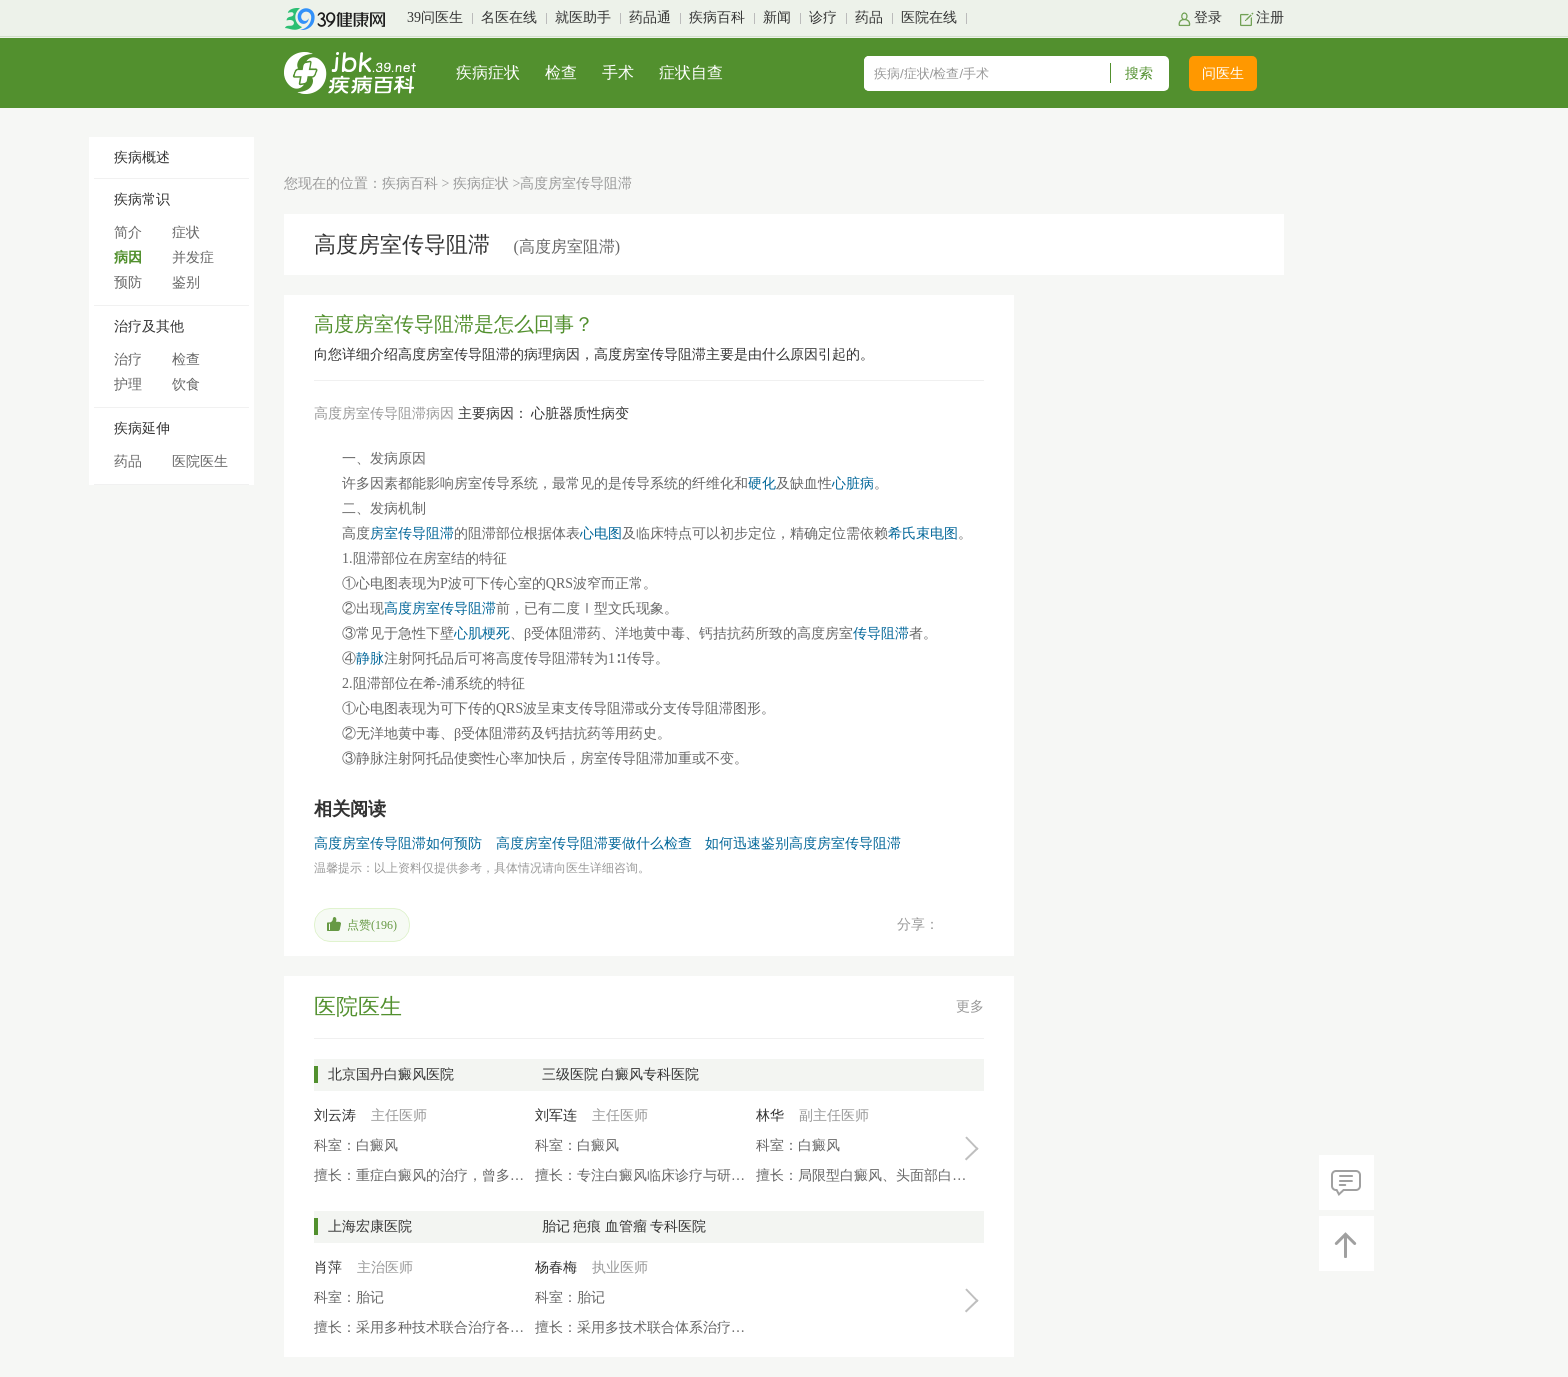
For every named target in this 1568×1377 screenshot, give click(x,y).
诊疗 (823, 17)
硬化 (762, 483)
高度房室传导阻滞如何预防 (398, 843)
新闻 (777, 17)
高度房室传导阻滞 (440, 608)
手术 (618, 72)
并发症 (193, 257)
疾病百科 (717, 17)
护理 (128, 384)
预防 (128, 282)
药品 (869, 17)
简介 (128, 232)
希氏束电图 (923, 533)
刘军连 (556, 1115)
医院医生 (200, 461)
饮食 (186, 384)
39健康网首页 (341, 19)
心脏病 (853, 483)
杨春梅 (556, 1267)
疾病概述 (142, 157)
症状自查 (691, 72)
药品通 (650, 17)
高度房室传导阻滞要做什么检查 (594, 843)
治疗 (128, 359)
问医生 (1223, 73)
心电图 (601, 533)
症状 (186, 232)
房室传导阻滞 (412, 533)
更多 (970, 1006)
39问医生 (435, 17)
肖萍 (328, 1267)
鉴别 (186, 282)
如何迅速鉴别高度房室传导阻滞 (803, 843)
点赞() (372, 925)
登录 (1208, 17)
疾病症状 (488, 72)
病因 (128, 257)
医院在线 (929, 17)
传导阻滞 (881, 633)
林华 (770, 1115)
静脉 (370, 658)
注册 (1270, 17)
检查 (561, 72)
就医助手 (583, 17)
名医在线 (509, 17)
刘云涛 (335, 1115)
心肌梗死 (482, 633)
